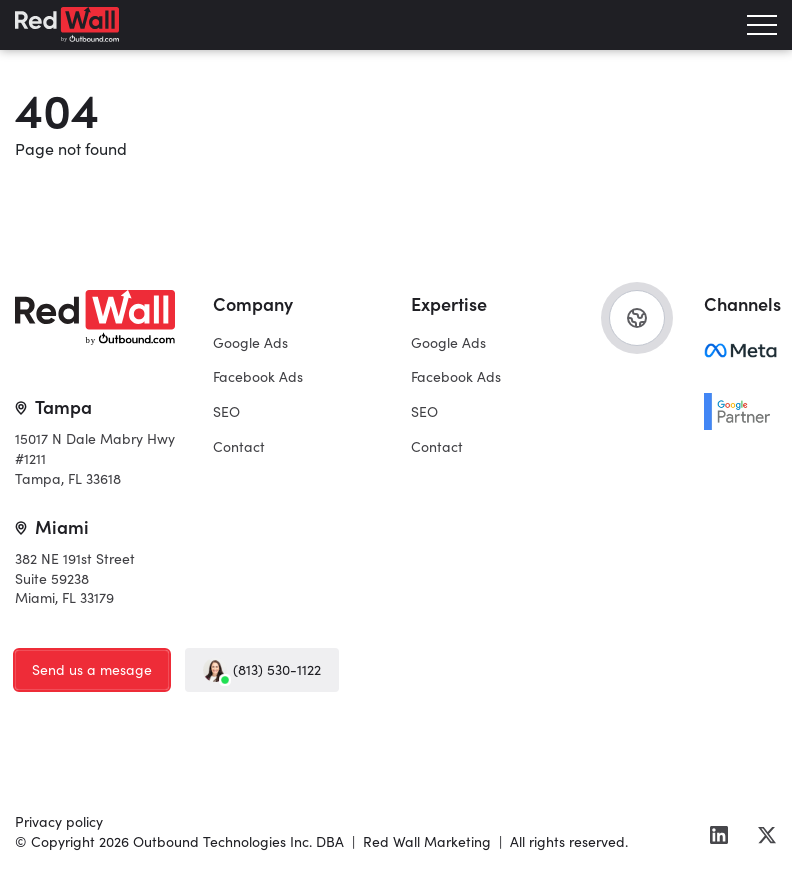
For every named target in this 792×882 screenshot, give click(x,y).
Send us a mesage (92, 669)
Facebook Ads (258, 376)
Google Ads (250, 342)
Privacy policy (59, 821)
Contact (239, 446)
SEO (226, 411)
